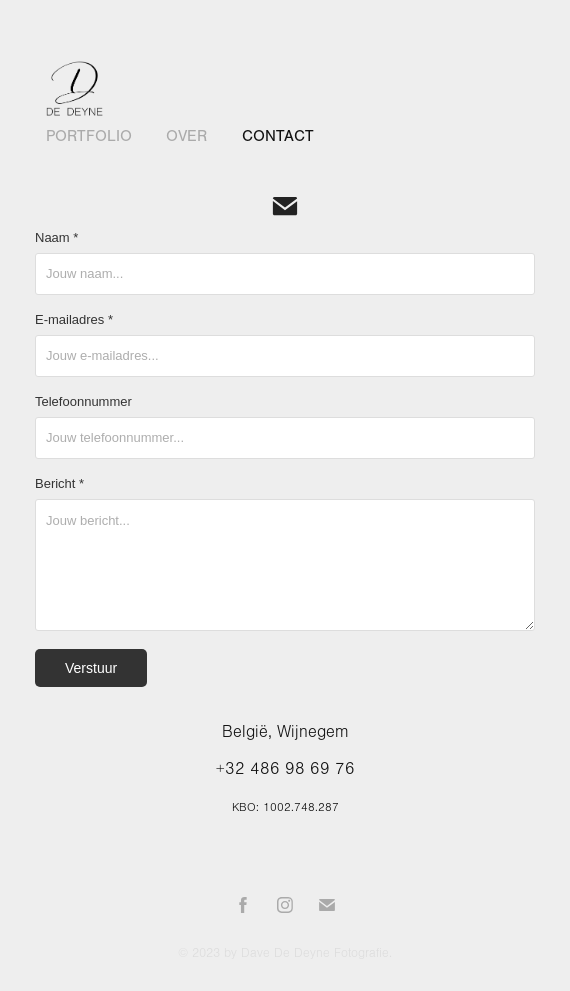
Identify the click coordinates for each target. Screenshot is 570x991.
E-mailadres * (74, 320)
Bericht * (59, 484)
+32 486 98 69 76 (285, 768)
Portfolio (89, 136)
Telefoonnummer (83, 402)
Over (186, 136)
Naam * (56, 238)
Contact (278, 136)
